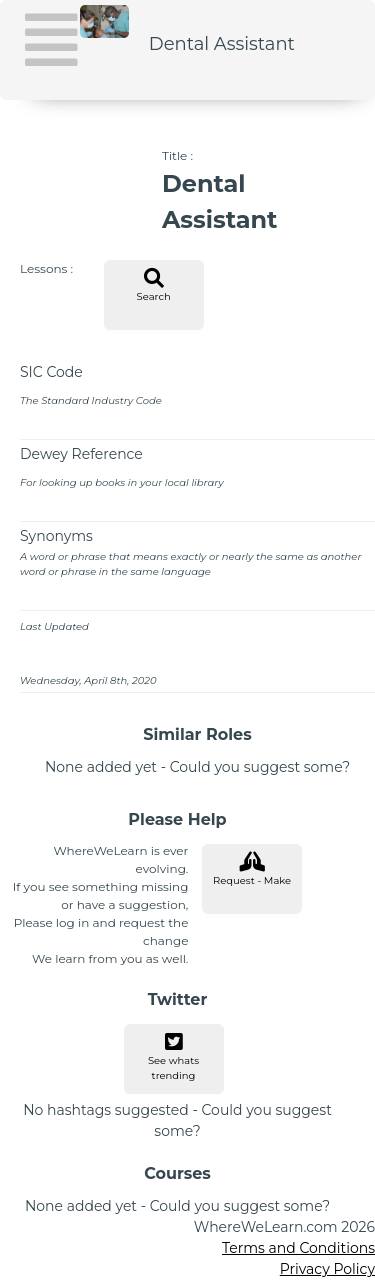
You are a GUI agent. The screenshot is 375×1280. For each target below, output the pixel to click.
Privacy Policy (327, 1269)
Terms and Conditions (298, 1248)
